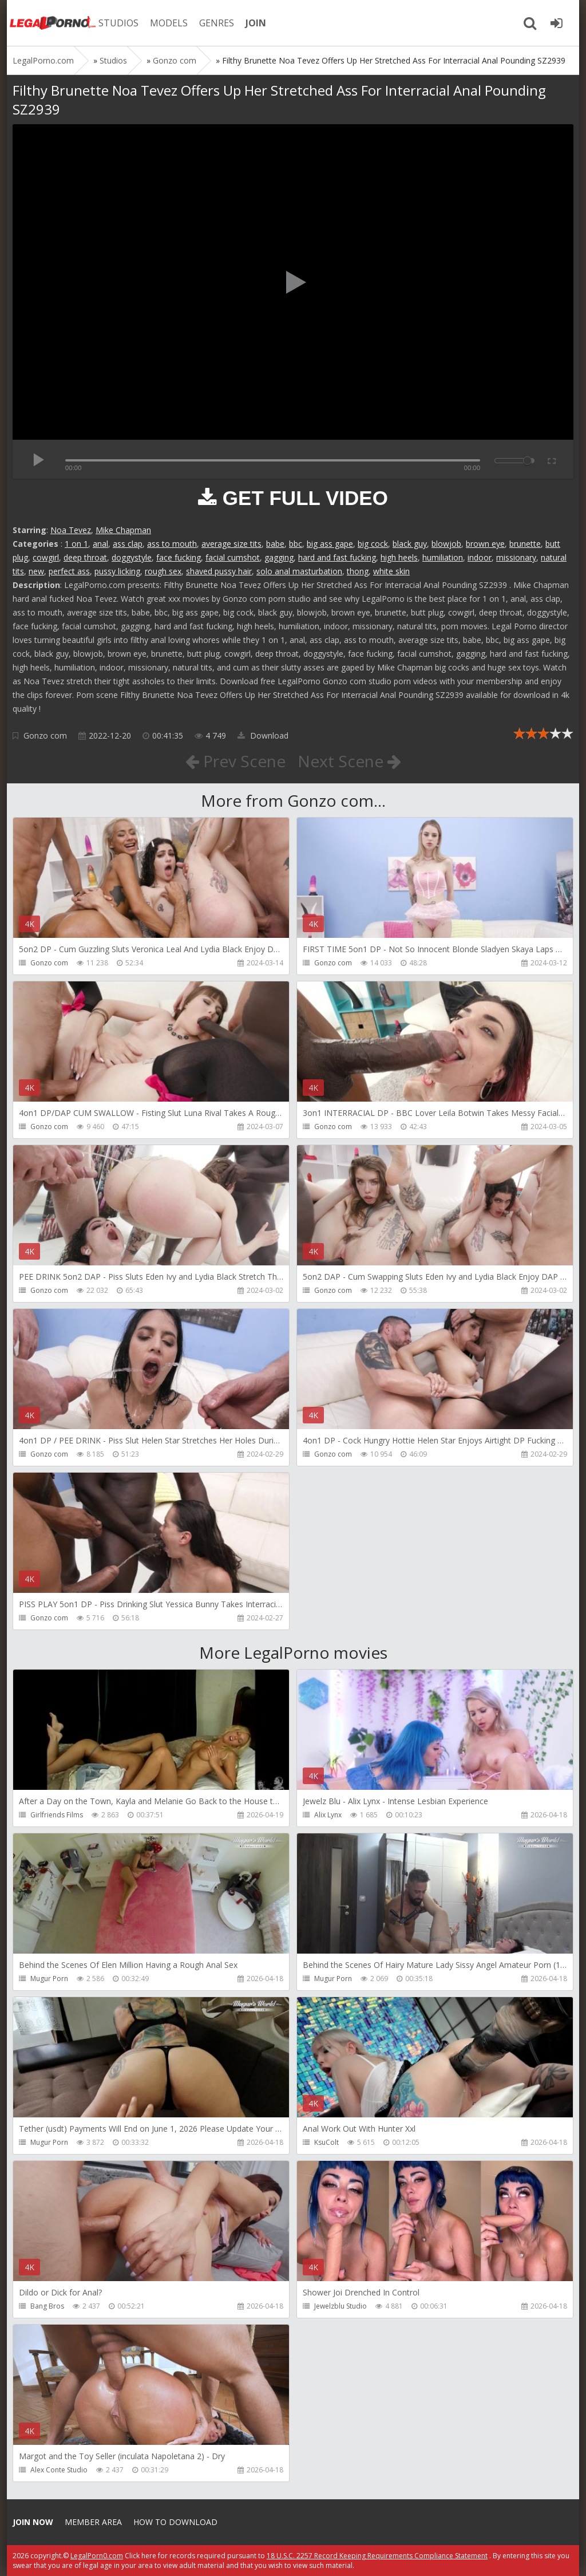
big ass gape (330, 543)
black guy (410, 543)
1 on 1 (76, 543)
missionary (516, 557)
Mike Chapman (123, 529)
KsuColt (326, 2142)
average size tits (231, 543)
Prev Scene (235, 761)
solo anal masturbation (299, 571)
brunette (525, 543)
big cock (373, 543)
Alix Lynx (328, 1815)
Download (262, 735)
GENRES (216, 23)
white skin (391, 571)
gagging (279, 557)
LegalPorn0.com (96, 2556)
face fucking (178, 557)
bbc (295, 543)
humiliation (442, 557)
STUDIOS (118, 23)
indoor (480, 557)
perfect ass (69, 571)
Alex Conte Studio (59, 2470)
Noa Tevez (70, 529)
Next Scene (349, 761)
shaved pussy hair (219, 571)
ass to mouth (172, 543)
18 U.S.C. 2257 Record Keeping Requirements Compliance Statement (377, 2556)
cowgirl (46, 557)
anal (100, 543)
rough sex (163, 571)
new (36, 571)
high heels (399, 557)
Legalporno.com (53, 23)
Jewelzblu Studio (340, 2306)
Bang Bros (47, 2306)
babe (275, 543)
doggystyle (132, 557)
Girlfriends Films (56, 1815)
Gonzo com (45, 735)
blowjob (446, 543)
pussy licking (117, 571)
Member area (93, 2521)
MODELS (169, 23)
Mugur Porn (49, 1978)
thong (358, 571)
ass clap (127, 543)
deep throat (85, 557)
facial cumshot (232, 557)
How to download (175, 2521)
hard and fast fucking (337, 557)
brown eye (485, 543)
